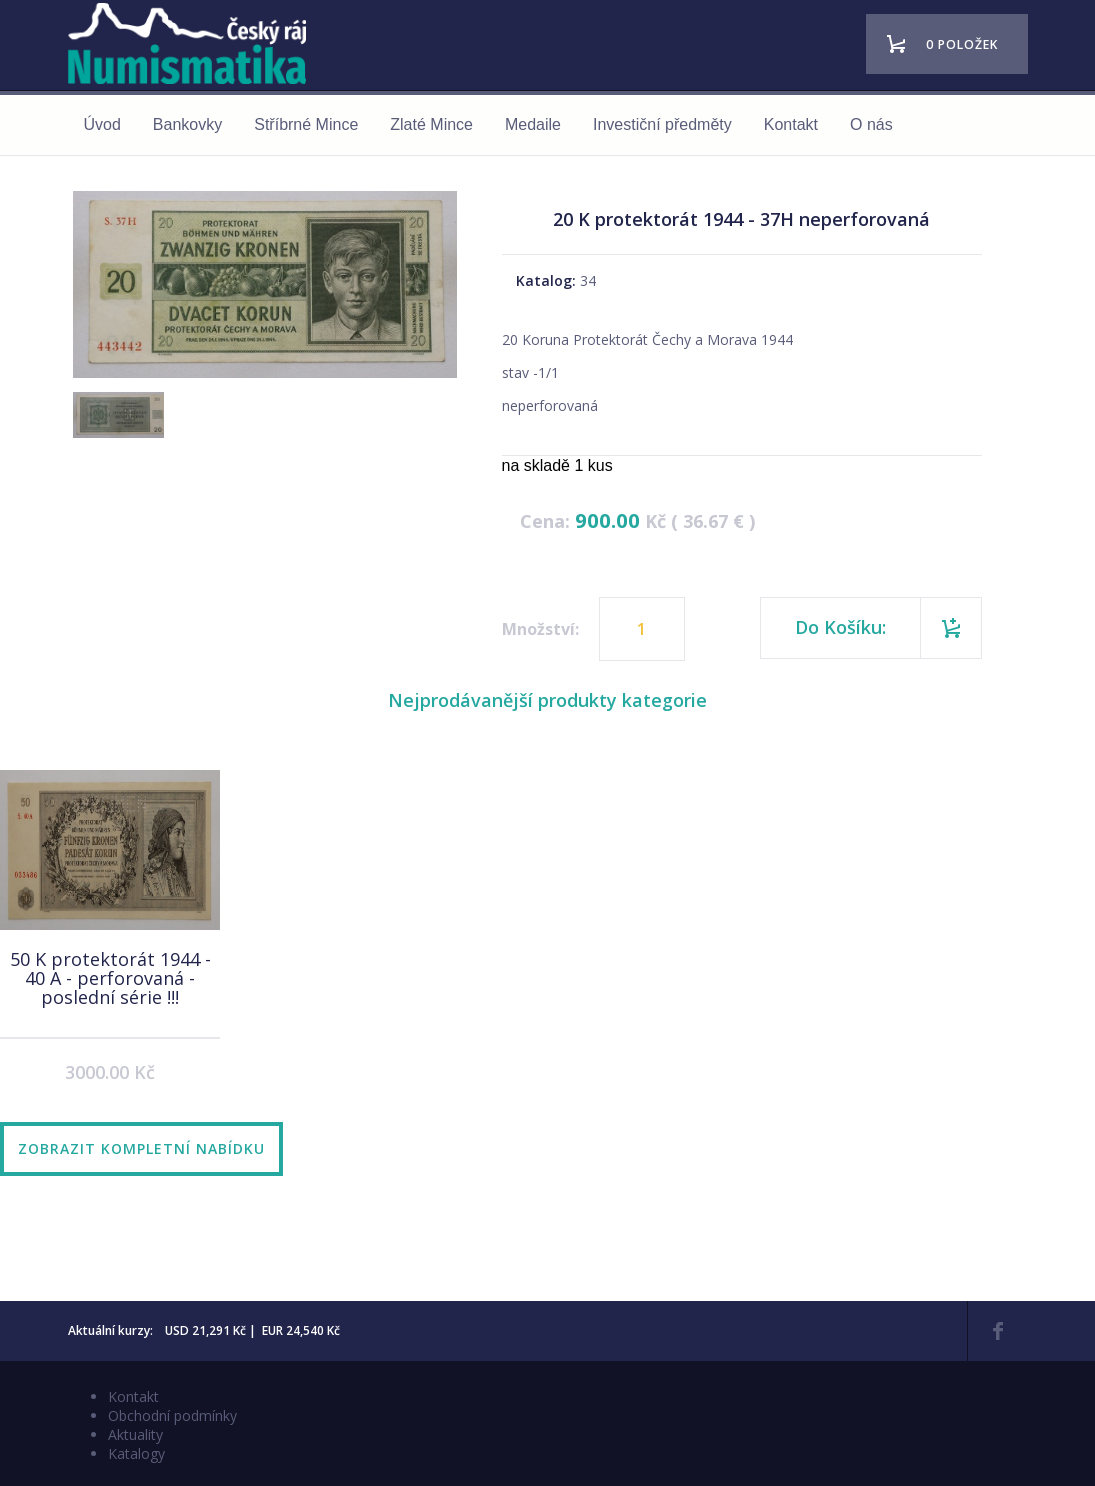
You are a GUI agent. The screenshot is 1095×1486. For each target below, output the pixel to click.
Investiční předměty (662, 124)
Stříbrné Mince (306, 124)
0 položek (962, 44)
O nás (871, 124)
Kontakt (791, 124)
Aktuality (135, 1434)
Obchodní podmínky (172, 1415)
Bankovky (187, 124)
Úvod (102, 124)
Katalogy (136, 1453)
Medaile (533, 124)
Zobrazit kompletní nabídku (141, 1148)
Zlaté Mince (431, 124)
